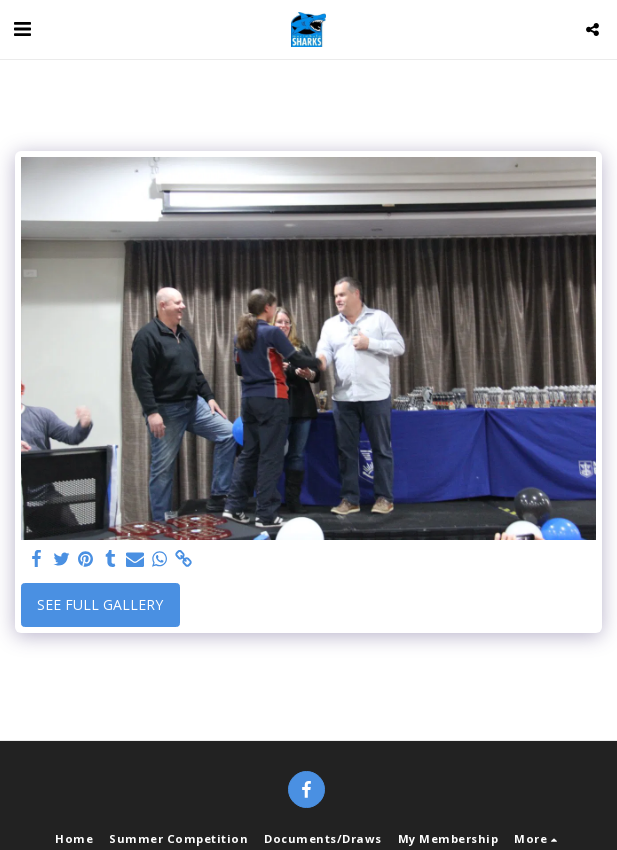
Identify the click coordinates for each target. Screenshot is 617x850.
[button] (22, 28)
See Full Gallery (100, 604)
